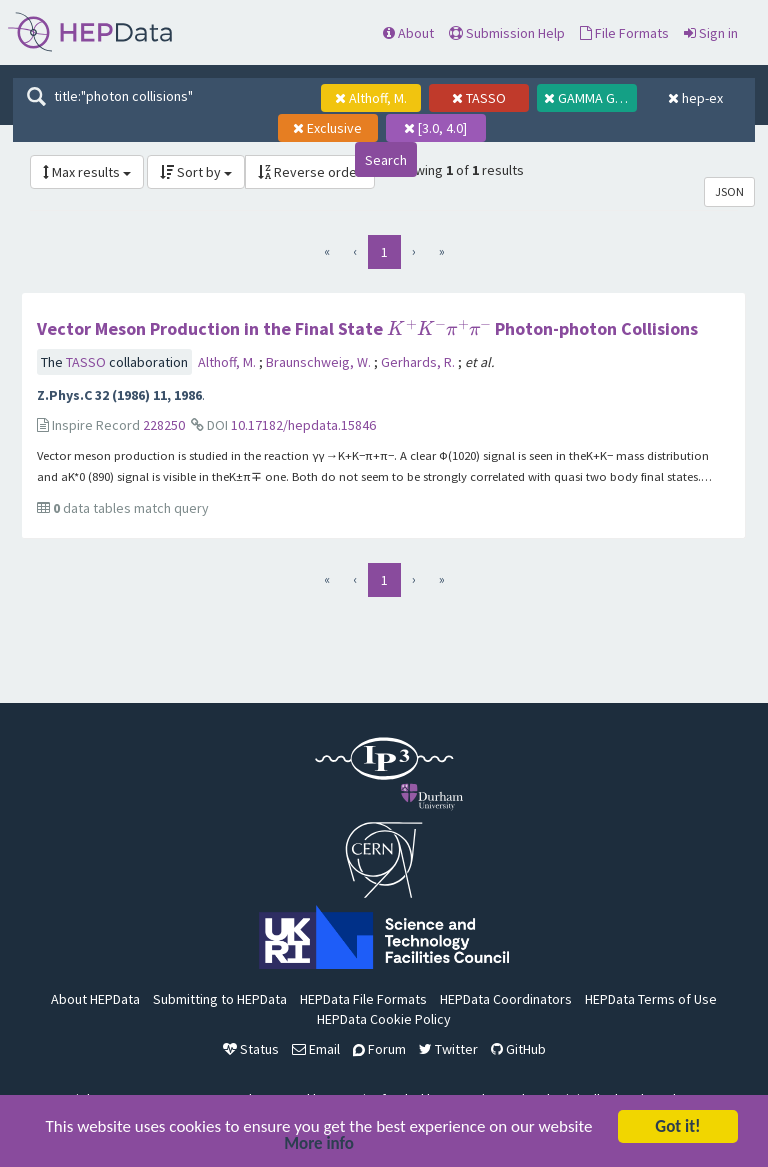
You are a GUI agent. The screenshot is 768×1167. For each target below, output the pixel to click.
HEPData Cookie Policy (384, 1019)
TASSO (87, 362)
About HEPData (95, 999)
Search (386, 160)
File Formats (624, 33)
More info (319, 1145)
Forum (379, 1049)
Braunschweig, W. (320, 362)
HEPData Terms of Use (651, 999)
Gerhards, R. (419, 362)
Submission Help (507, 33)
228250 (164, 425)
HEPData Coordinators (506, 999)
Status (251, 1049)
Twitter (448, 1049)
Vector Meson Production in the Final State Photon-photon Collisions (367, 328)
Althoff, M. (228, 362)
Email (316, 1049)
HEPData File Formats (363, 999)
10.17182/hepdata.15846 (303, 425)
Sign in (711, 33)
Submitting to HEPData (220, 999)
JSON (729, 191)
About (408, 33)
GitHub (518, 1049)
